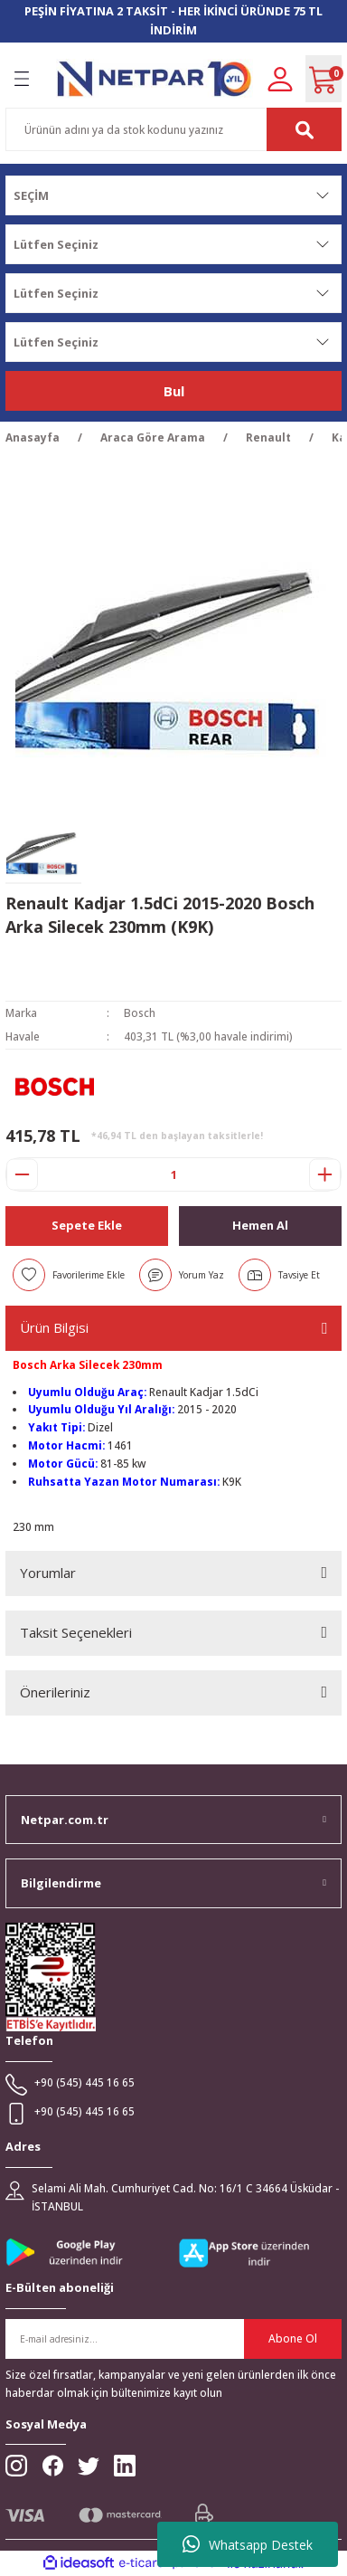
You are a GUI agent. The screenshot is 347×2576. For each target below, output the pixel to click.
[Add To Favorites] (69, 1275)
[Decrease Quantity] (22, 1174)
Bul (174, 391)
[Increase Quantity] (325, 1174)
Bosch (139, 1012)
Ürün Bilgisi (54, 1327)
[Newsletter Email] (173, 2339)
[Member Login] (280, 77)
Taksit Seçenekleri (76, 1632)
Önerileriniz (55, 1692)
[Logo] (154, 78)
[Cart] (323, 78)
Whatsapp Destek (248, 2544)
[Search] (173, 129)
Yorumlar (48, 1573)
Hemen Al (260, 1225)
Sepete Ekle (87, 1225)
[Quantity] (173, 1174)
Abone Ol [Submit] (292, 2338)
